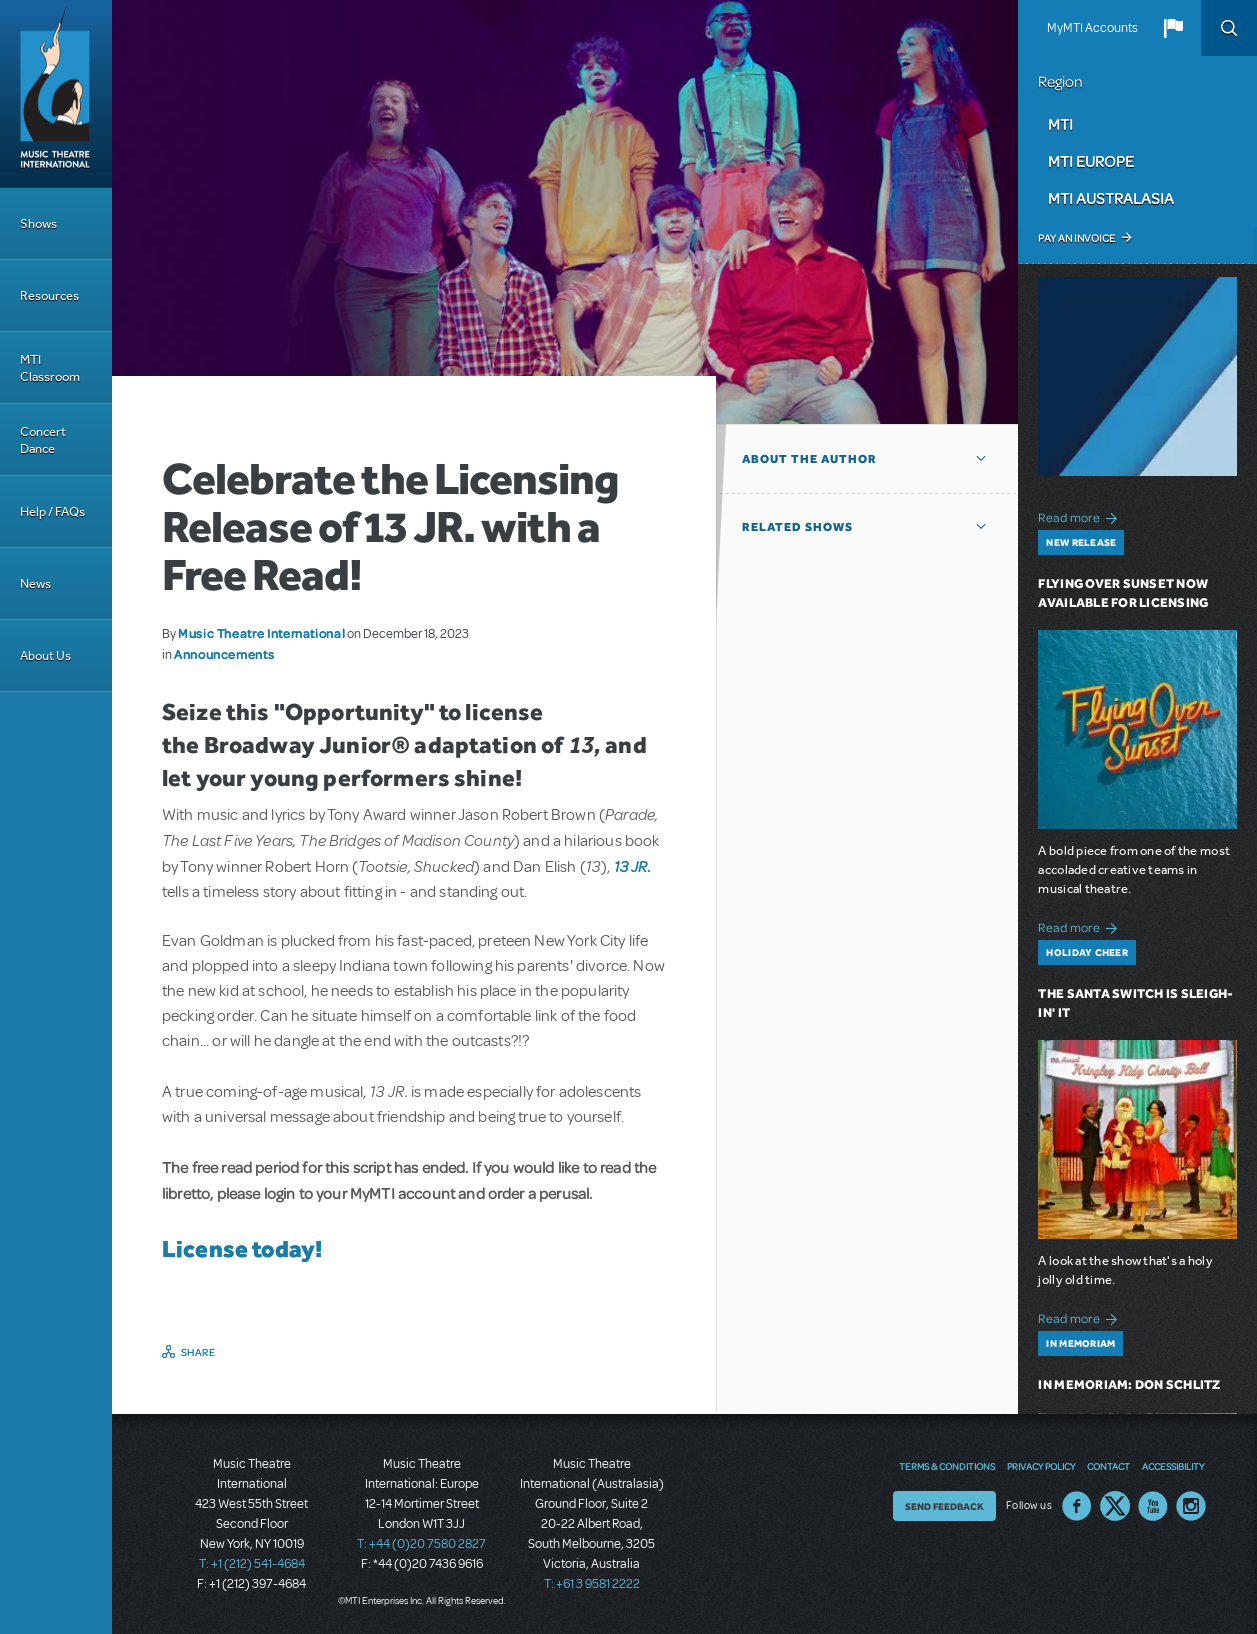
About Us (45, 655)
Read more (1080, 515)
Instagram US (1191, 1506)
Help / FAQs (52, 511)
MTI (1060, 124)
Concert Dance (43, 440)
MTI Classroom (50, 368)
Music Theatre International (261, 633)
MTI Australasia (1111, 198)
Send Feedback (944, 1506)
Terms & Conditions (947, 1466)
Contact (1108, 1466)
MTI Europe (1091, 161)
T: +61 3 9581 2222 (592, 1584)
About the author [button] (809, 459)
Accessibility (1173, 1466)
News (35, 583)
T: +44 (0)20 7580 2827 (421, 1544)
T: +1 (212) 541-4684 (252, 1564)
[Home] (56, 94)
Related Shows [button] (797, 527)
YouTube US (1153, 1506)
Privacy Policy (1041, 1466)
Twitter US (1115, 1506)
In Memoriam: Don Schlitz (1129, 1384)
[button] (1173, 28)
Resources (49, 295)
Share (198, 1352)
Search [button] (1229, 28)
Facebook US (1077, 1506)
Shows (38, 223)
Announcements (224, 654)
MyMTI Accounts (1092, 28)
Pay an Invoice (1076, 238)
